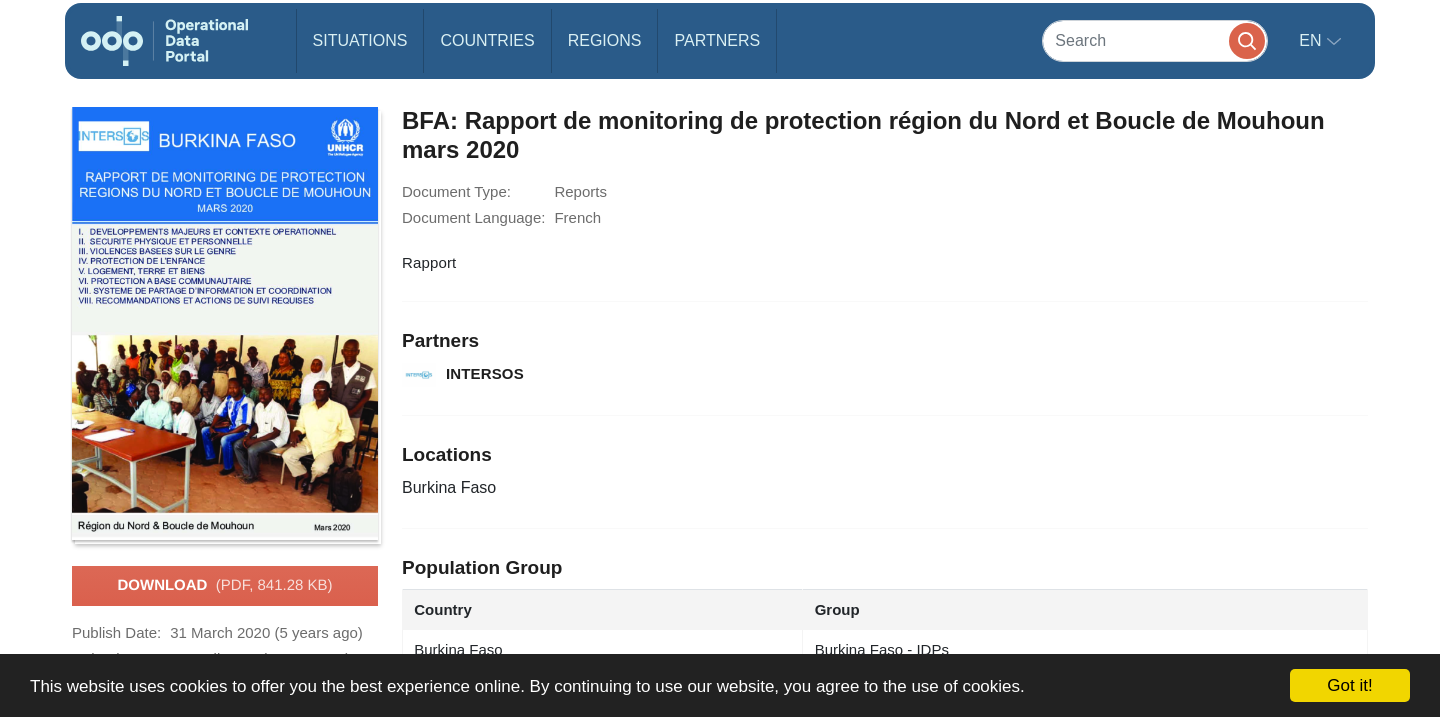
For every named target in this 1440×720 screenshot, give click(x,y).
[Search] (1155, 40)
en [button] (1312, 40)
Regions (605, 40)
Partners (717, 40)
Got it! (1349, 685)
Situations (360, 40)
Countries (487, 40)
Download (224, 586)
